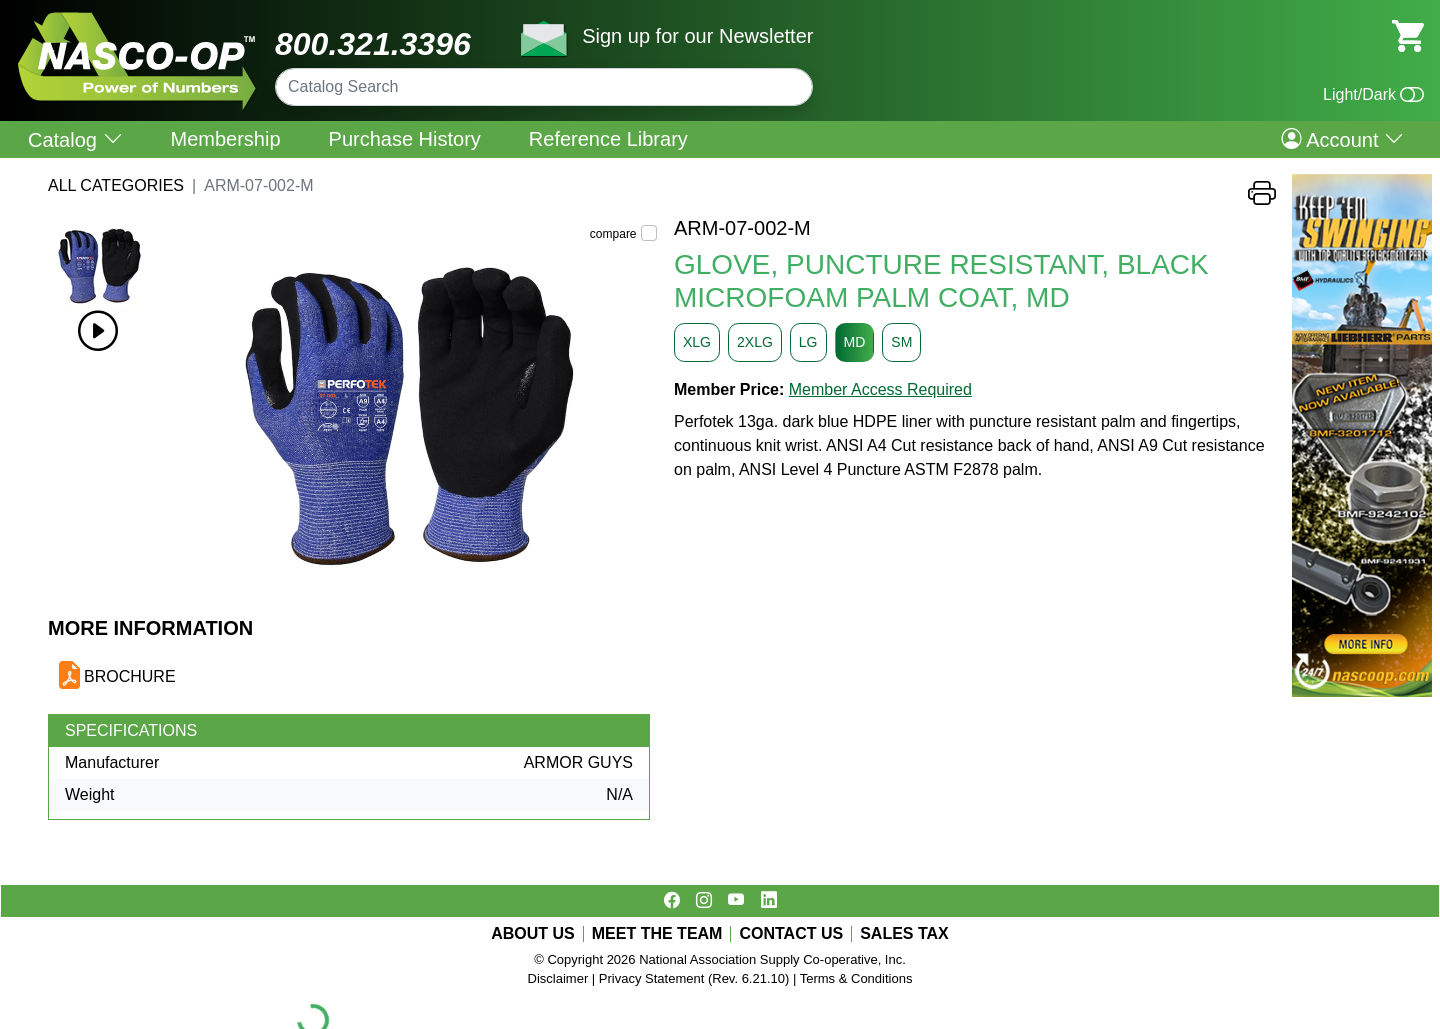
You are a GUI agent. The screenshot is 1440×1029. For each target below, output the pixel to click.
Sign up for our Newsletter (697, 36)
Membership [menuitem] (226, 139)
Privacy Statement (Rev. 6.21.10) (694, 978)
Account (1342, 139)
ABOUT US (533, 934)
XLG (697, 342)
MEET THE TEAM (657, 934)
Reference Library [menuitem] (608, 139)
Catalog (75, 139)
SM (901, 342)
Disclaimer (558, 978)
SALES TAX (904, 934)
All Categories (116, 185)
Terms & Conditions (856, 978)
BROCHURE (130, 676)
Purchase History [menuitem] (405, 139)
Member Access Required (880, 389)
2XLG (755, 342)
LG (808, 342)
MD (855, 342)
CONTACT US (791, 934)
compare (613, 234)
